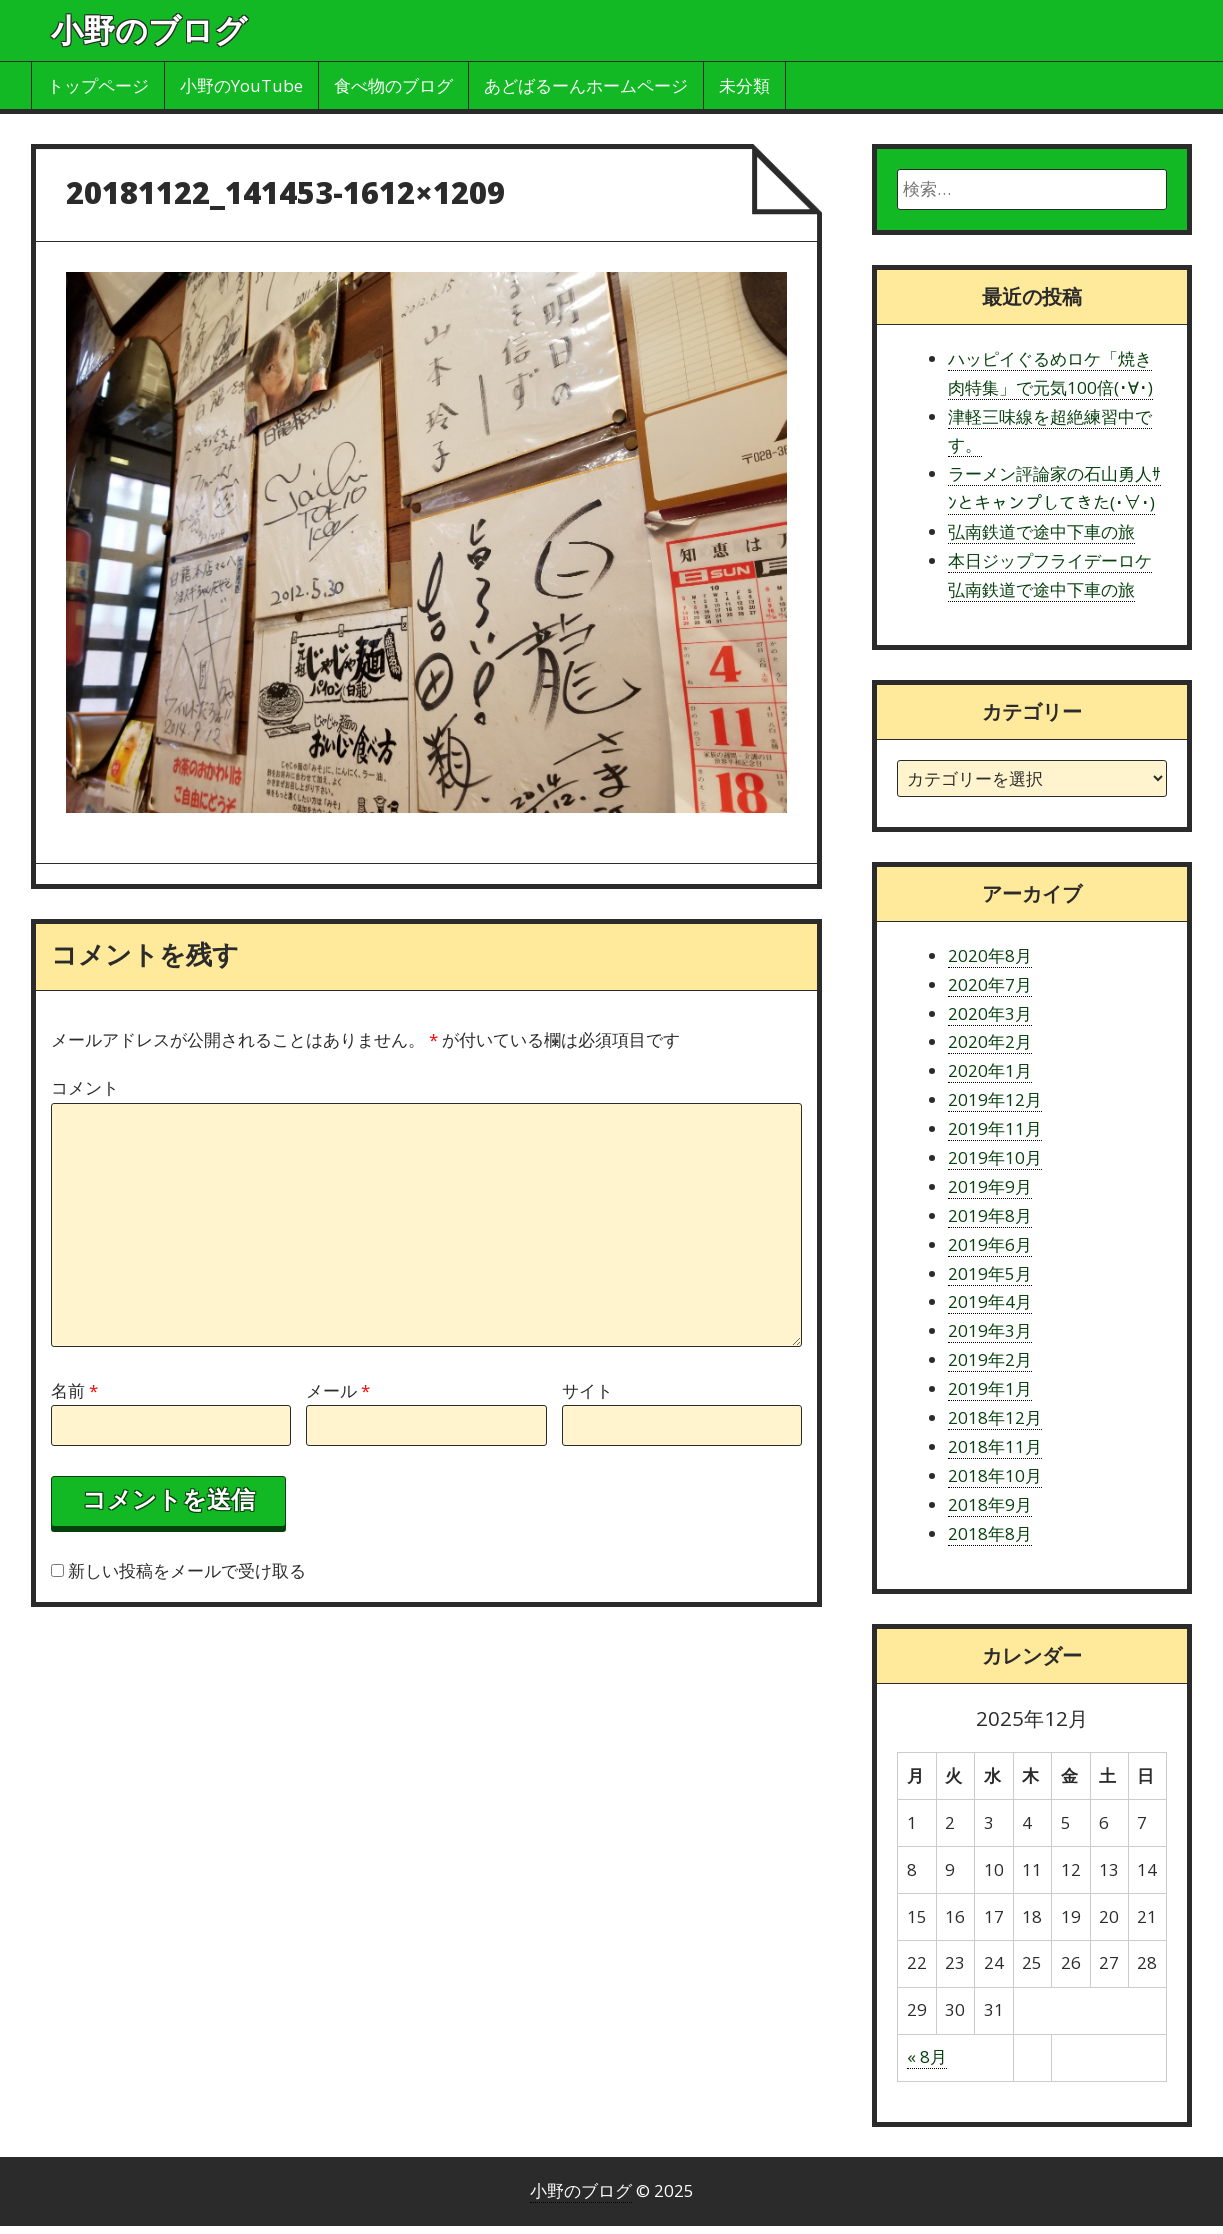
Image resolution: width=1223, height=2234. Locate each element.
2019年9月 (990, 1186)
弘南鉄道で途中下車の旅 (1041, 531)
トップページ (98, 85)
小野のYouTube (241, 85)
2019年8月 (990, 1215)
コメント (85, 1087)
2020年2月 (990, 1041)
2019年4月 (990, 1301)
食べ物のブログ (393, 85)
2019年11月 (995, 1128)
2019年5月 (990, 1273)
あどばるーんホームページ (586, 85)
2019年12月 (995, 1099)
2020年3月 (990, 1013)
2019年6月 (990, 1244)
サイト (587, 1390)
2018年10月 (995, 1475)
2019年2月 (990, 1359)
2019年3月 (990, 1330)
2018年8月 (990, 1533)
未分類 (744, 85)
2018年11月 (995, 1446)
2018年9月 (990, 1504)
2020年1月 (990, 1070)
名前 (74, 1390)
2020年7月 (990, 984)
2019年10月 (995, 1157)
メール (338, 1390)
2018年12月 (995, 1417)
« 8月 (927, 2056)
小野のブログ (149, 29)
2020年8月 (990, 955)
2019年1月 (990, 1388)
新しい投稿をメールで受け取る (187, 1570)
